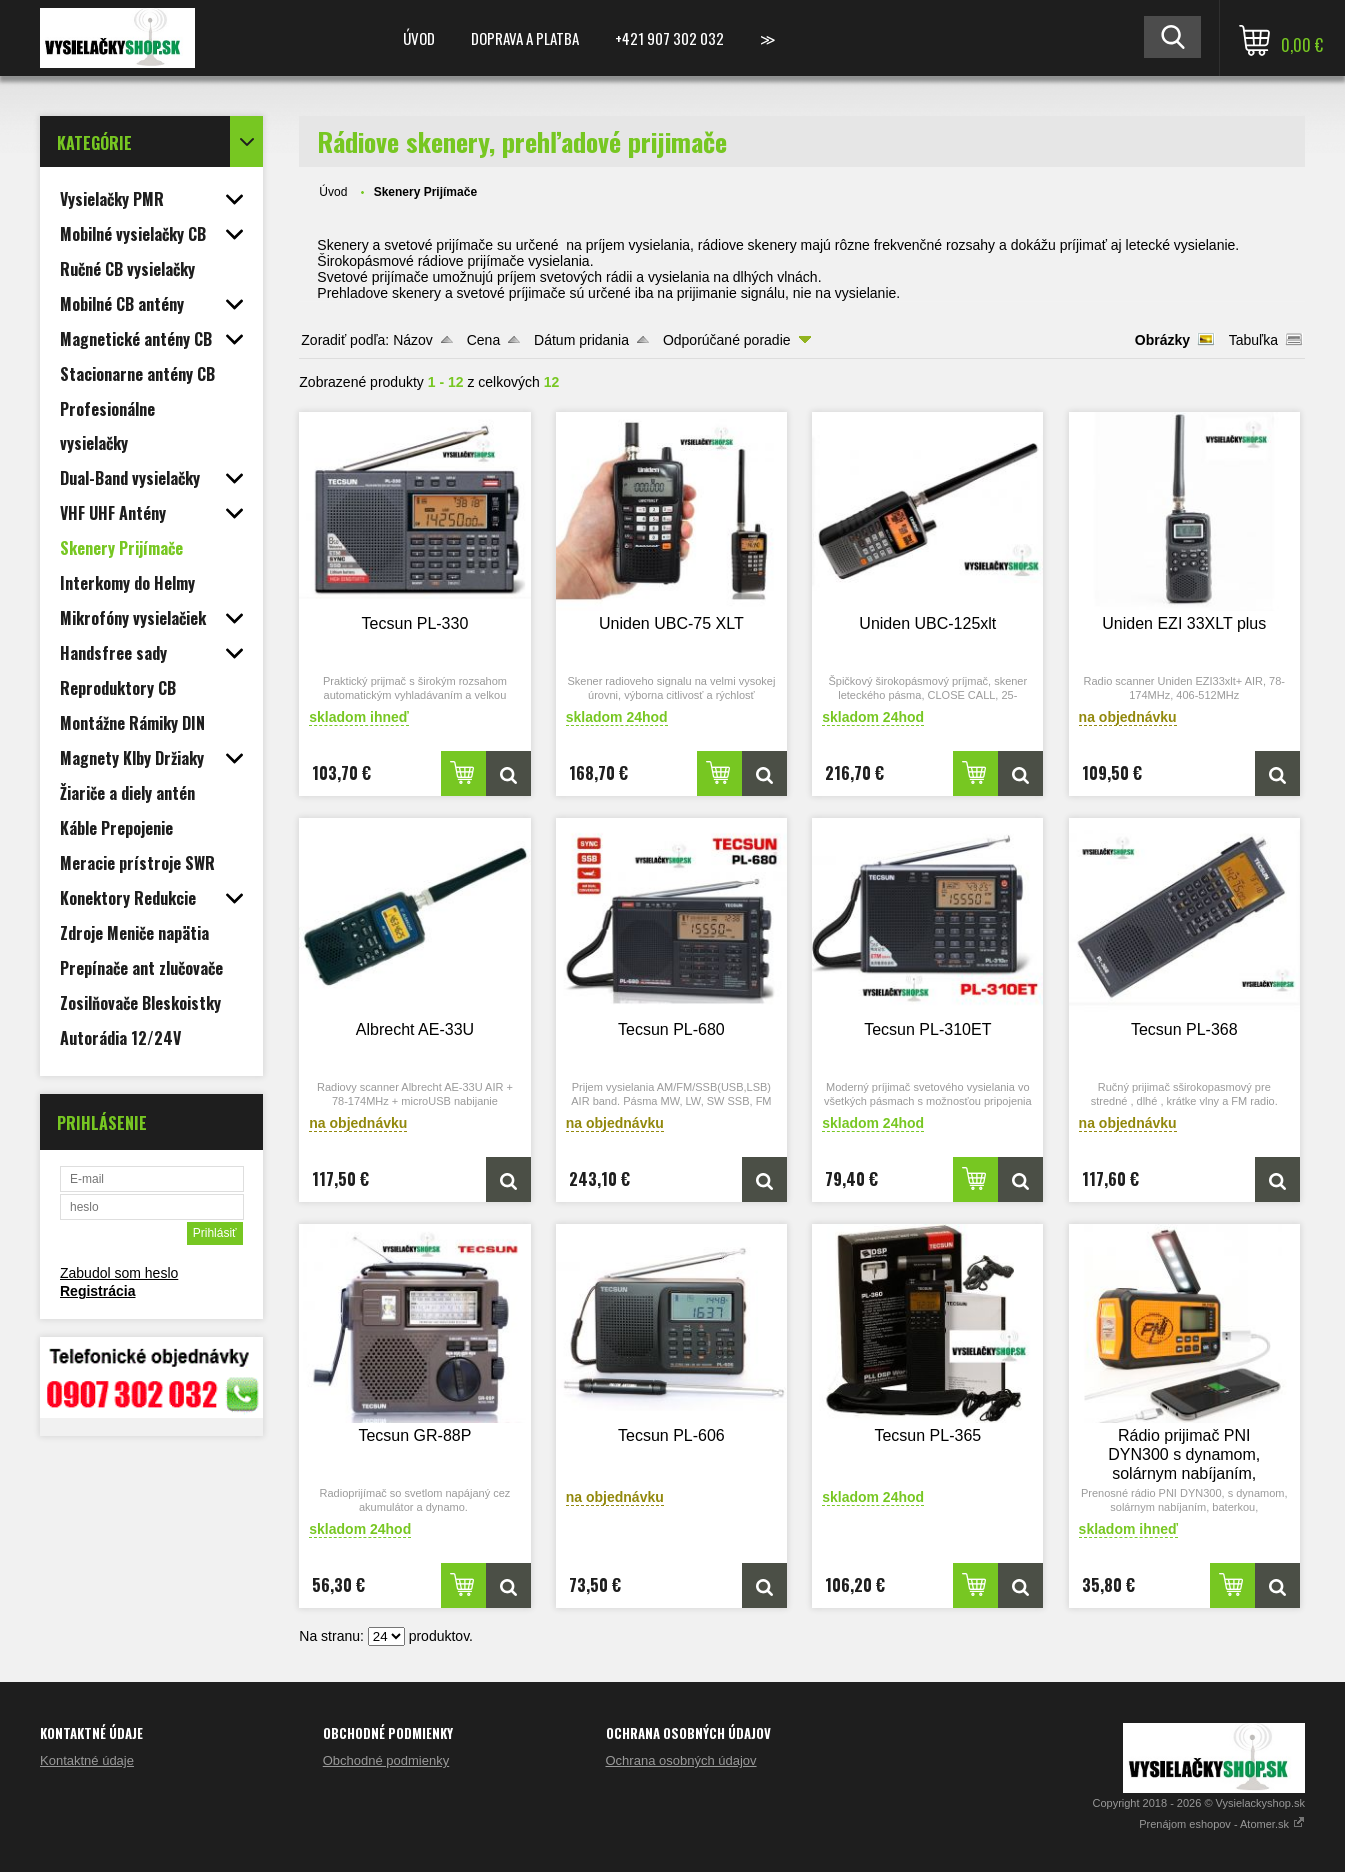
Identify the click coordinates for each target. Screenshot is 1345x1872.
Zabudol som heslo (119, 1273)
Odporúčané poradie (727, 340)
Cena (483, 340)
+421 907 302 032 (669, 38)
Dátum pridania (581, 340)
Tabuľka (1253, 340)
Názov (413, 340)
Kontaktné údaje (87, 1760)
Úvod (419, 38)
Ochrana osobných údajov (681, 1760)
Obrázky (1162, 340)
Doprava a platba (525, 38)
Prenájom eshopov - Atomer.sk (1222, 1824)
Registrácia (97, 1291)
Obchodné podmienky (386, 1760)
